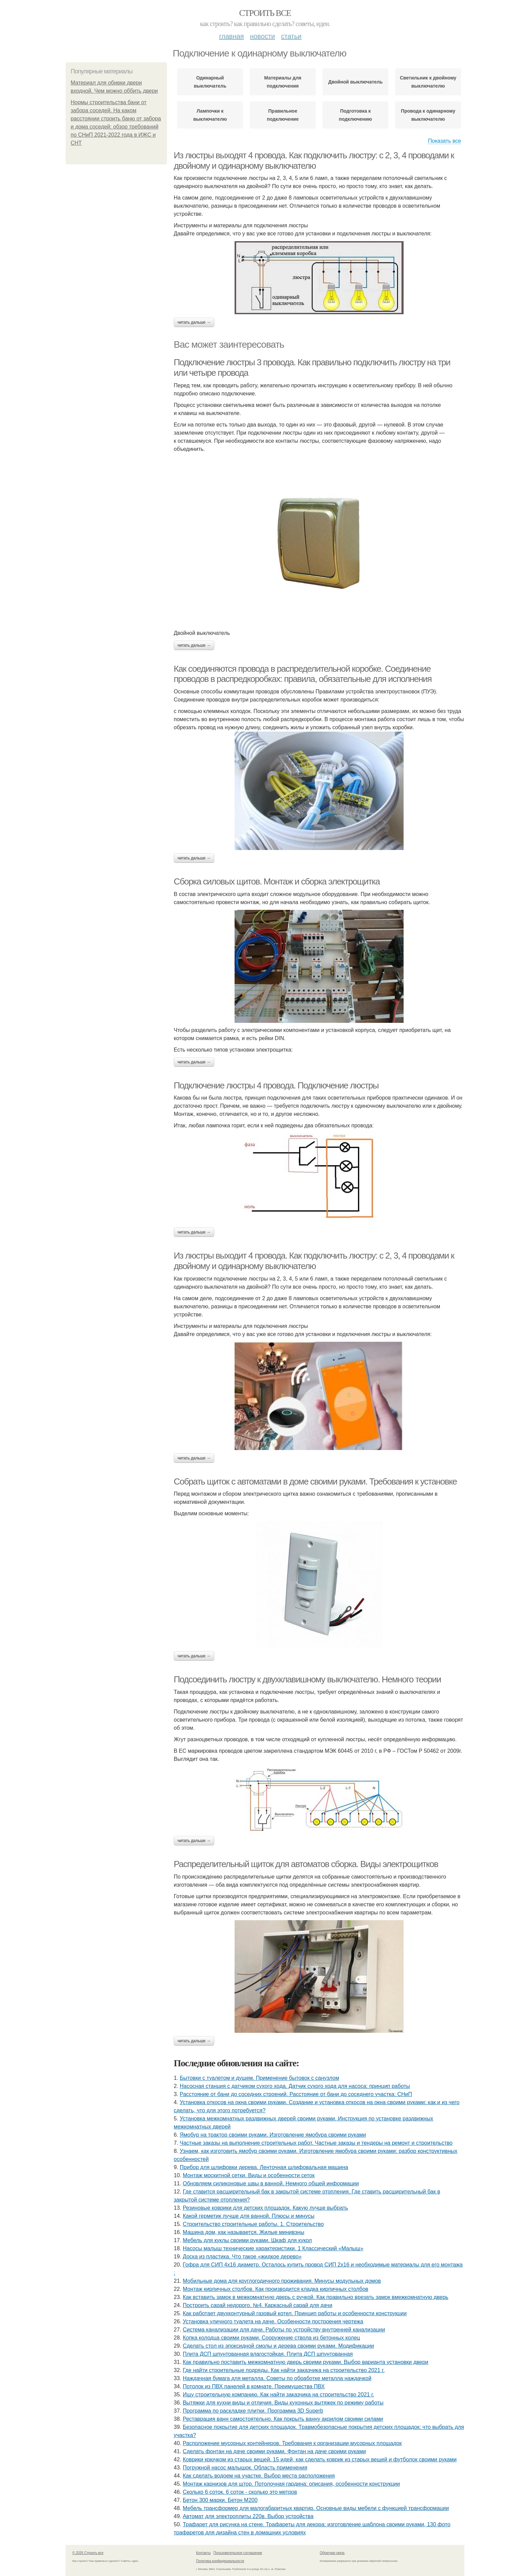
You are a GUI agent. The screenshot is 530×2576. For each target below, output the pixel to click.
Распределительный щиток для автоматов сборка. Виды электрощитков (306, 1864)
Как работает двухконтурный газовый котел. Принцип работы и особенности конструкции (295, 2313)
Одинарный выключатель (210, 82)
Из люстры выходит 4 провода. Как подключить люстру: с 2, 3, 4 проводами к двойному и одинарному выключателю (314, 1260)
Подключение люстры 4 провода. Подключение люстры (276, 1085)
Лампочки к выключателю (210, 115)
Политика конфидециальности (220, 2561)
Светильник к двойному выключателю (428, 82)
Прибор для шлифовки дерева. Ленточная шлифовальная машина (264, 2167)
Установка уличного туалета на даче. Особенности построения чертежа (273, 2321)
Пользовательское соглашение (238, 2553)
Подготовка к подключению (355, 115)
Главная (231, 36)
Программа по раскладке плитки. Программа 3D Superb (253, 2411)
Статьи (291, 36)
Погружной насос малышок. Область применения (245, 2467)
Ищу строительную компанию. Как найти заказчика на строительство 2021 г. (278, 2394)
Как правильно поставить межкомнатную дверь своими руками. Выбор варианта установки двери (305, 2362)
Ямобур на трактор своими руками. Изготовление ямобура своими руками (273, 2135)
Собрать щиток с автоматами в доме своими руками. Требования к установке (315, 1481)
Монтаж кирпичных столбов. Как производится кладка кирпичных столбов (275, 2289)
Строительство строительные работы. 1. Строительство (253, 2224)
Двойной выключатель (355, 82)
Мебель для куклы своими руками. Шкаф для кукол (247, 2240)
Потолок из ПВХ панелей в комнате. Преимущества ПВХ (254, 2386)
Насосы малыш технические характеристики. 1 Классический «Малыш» (273, 2248)
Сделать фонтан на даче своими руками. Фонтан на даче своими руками (274, 2451)
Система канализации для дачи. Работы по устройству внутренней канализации (284, 2329)
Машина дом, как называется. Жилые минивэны (243, 2232)
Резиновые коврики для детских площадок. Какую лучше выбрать (265, 2208)
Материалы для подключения (283, 82)
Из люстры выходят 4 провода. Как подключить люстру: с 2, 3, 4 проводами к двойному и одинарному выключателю (314, 160)
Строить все (265, 13)
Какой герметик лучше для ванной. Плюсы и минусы (249, 2216)
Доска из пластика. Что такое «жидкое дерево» (242, 2256)
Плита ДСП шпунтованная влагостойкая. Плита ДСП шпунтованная (268, 2354)
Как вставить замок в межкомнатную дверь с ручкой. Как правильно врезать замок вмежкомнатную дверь (316, 2297)
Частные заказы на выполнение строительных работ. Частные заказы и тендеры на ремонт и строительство (316, 2143)
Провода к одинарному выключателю (428, 115)
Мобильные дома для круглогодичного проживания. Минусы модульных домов (282, 2281)
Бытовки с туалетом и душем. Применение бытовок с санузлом (259, 2078)
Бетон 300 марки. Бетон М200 (220, 2500)
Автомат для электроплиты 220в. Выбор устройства (248, 2516)
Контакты (203, 2553)
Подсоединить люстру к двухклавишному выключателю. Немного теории (307, 1679)
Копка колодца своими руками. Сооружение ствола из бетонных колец (271, 2338)
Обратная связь (332, 2553)
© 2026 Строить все (87, 2553)
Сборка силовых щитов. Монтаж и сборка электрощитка (277, 881)
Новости (262, 36)
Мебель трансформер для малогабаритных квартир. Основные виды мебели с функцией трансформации (316, 2508)
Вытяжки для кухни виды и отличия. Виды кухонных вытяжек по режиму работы (283, 2403)
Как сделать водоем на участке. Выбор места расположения (259, 2476)
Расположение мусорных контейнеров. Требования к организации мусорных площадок (292, 2443)
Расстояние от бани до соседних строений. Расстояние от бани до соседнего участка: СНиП (296, 2094)
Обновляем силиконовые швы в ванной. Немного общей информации (271, 2183)
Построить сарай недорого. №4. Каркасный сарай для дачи (257, 2305)
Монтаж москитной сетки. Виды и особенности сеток (249, 2175)
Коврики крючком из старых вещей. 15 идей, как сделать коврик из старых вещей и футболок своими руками (320, 2459)
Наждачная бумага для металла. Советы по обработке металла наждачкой (277, 2378)
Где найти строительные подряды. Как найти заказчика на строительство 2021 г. (284, 2370)
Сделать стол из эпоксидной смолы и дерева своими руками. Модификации (278, 2346)
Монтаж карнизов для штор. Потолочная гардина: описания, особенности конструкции (291, 2484)
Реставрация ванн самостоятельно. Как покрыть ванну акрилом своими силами (283, 2419)
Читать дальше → (194, 322)
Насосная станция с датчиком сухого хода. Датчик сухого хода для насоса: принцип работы (295, 2086)
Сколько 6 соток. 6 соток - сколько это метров (240, 2492)
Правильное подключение (283, 115)
